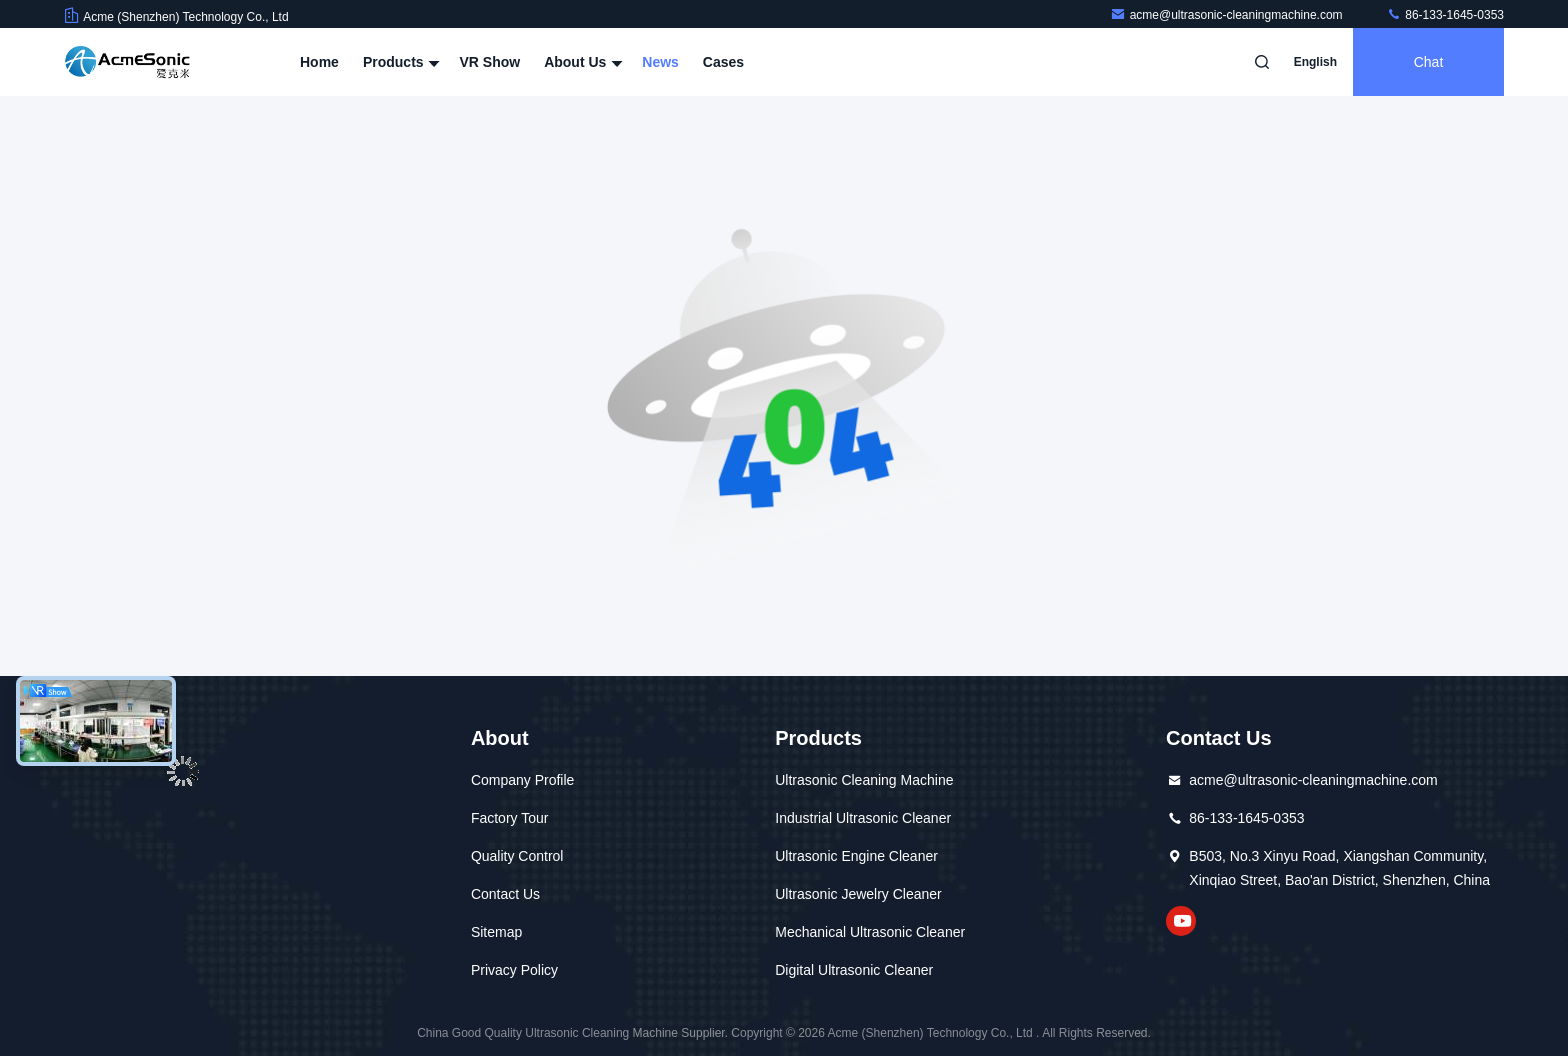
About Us (581, 62)
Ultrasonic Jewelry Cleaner (858, 894)
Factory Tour (510, 818)
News (660, 62)
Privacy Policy (514, 970)
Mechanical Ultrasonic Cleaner (870, 932)
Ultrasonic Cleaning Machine (864, 780)
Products (399, 62)
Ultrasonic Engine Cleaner (856, 856)
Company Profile (523, 780)
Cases (723, 62)
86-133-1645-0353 (1445, 15)
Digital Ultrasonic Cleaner (854, 970)
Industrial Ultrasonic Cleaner (863, 818)
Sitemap (496, 932)
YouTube (1181, 921)
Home (319, 62)
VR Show (489, 62)
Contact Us (505, 894)
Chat (1429, 62)
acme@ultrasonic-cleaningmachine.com (1228, 15)
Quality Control (517, 856)
